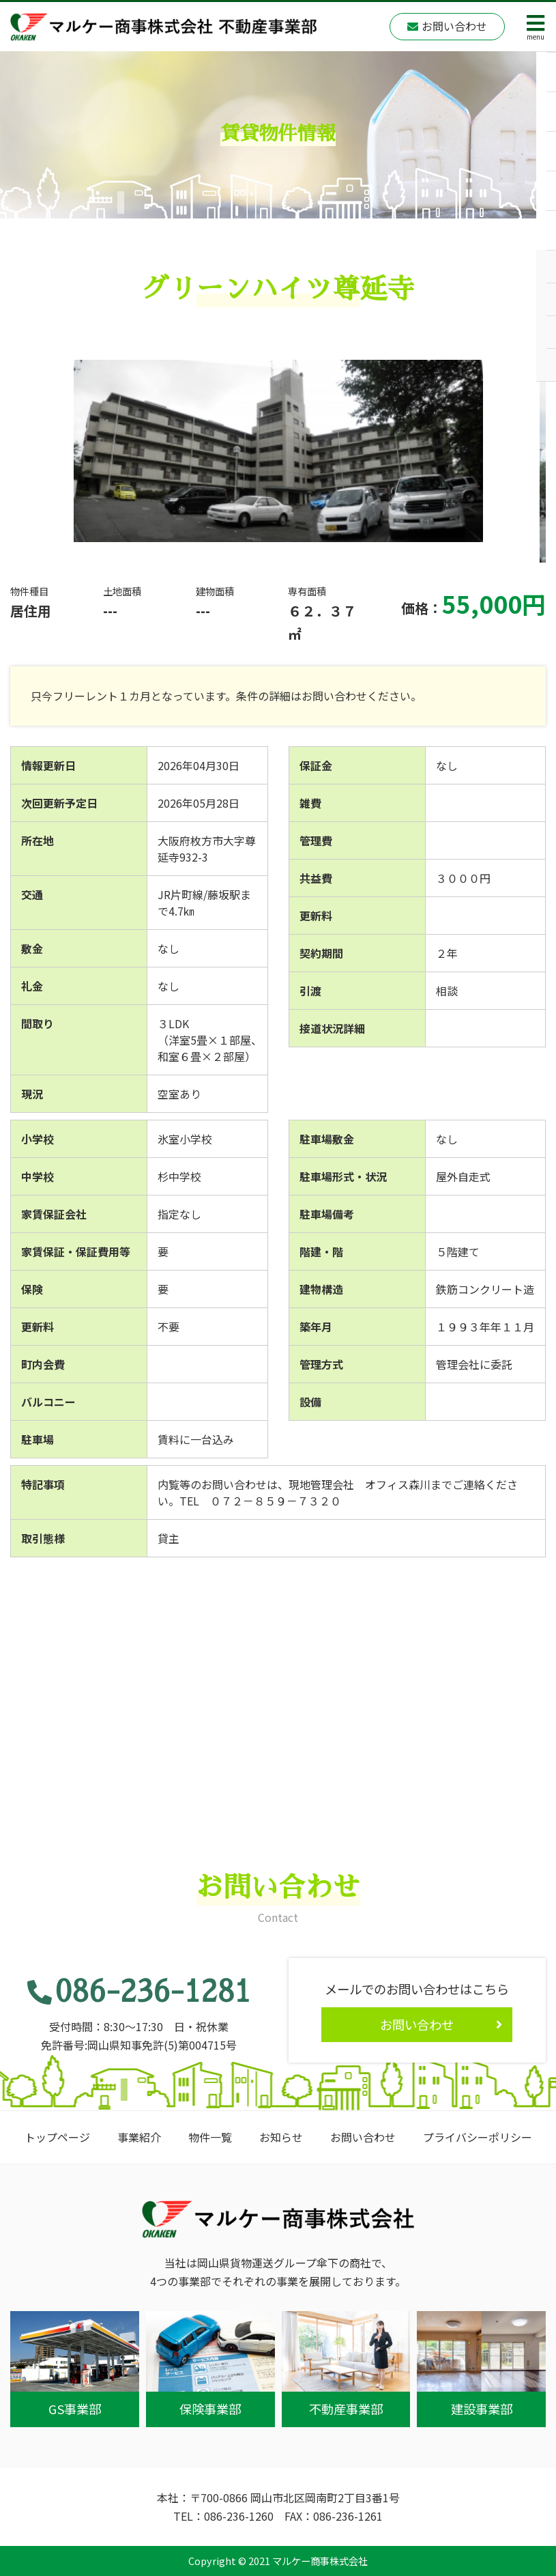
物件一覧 (210, 2137)
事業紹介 (139, 2137)
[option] (278, 451)
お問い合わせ (363, 2137)
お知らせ (281, 2137)
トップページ (57, 2137)
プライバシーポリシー (477, 2137)
